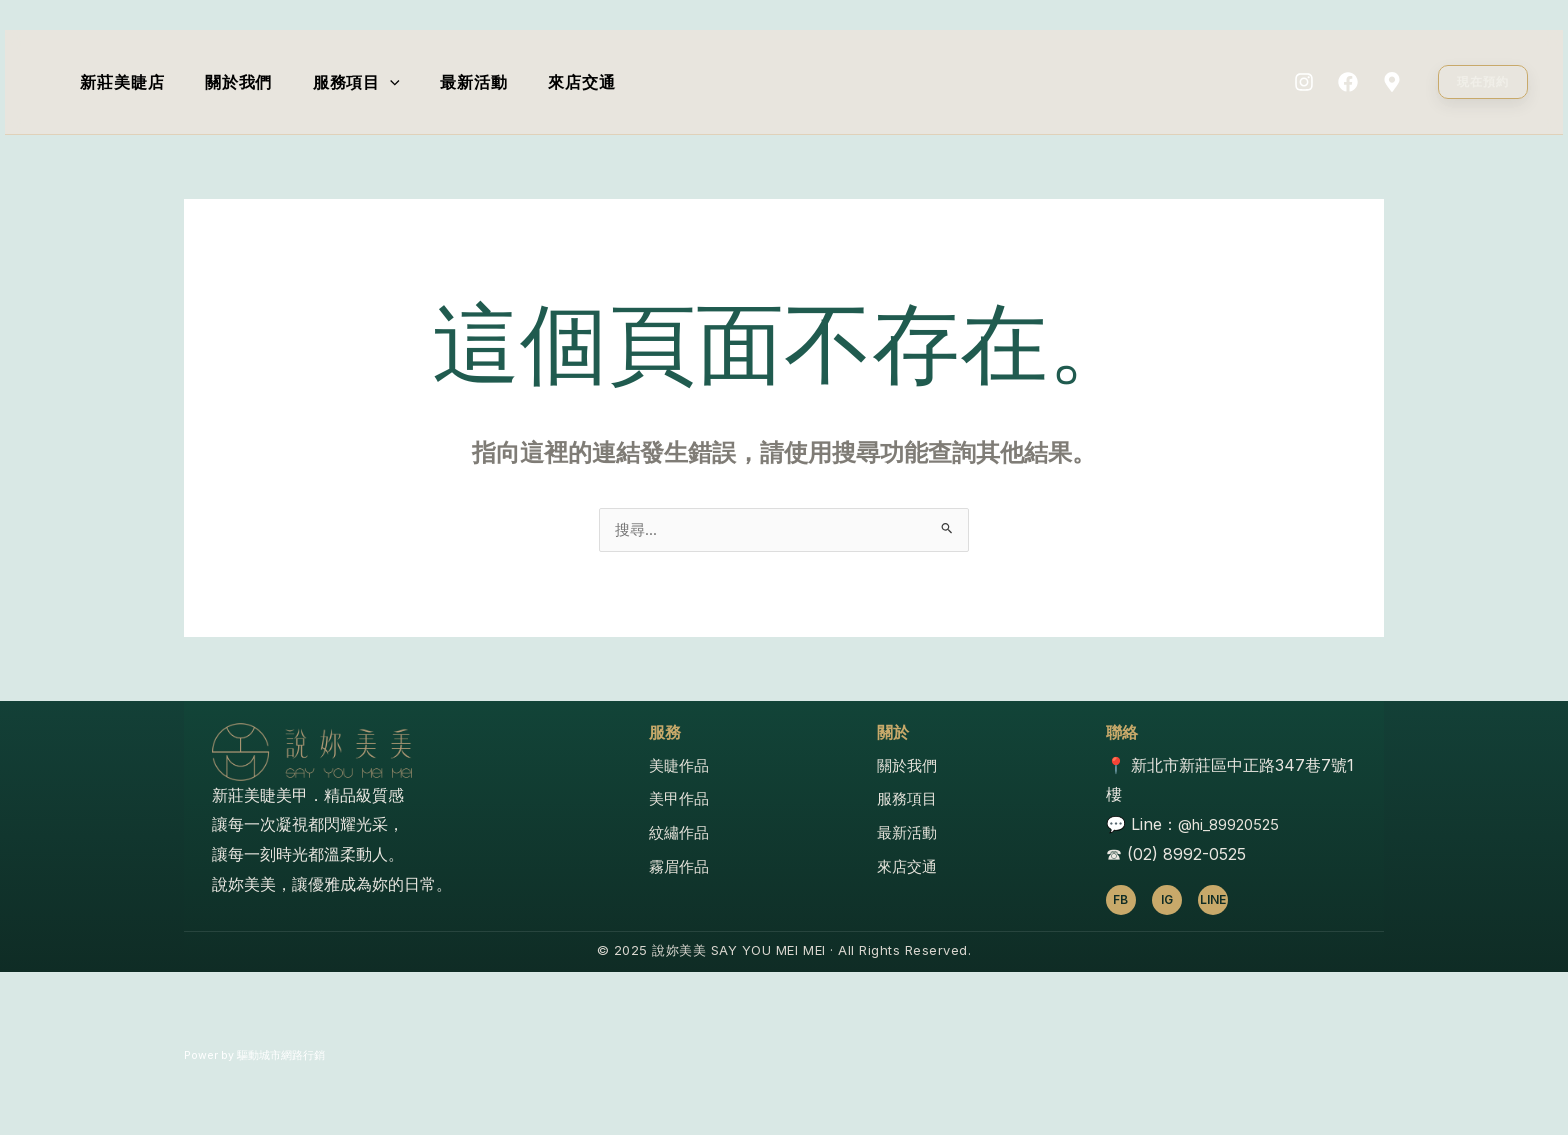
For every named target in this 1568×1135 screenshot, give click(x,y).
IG (1167, 901)
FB (1120, 901)
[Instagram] (1304, 82)
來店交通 (614, 82)
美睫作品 (681, 767)
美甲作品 (681, 800)
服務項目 (374, 82)
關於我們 (249, 82)
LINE (1213, 901)
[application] (408, 82)
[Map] (1392, 82)
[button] (1483, 82)
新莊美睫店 (126, 82)
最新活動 (499, 82)
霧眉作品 (681, 868)
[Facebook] (1348, 82)
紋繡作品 (681, 834)
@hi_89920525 (1233, 826)
